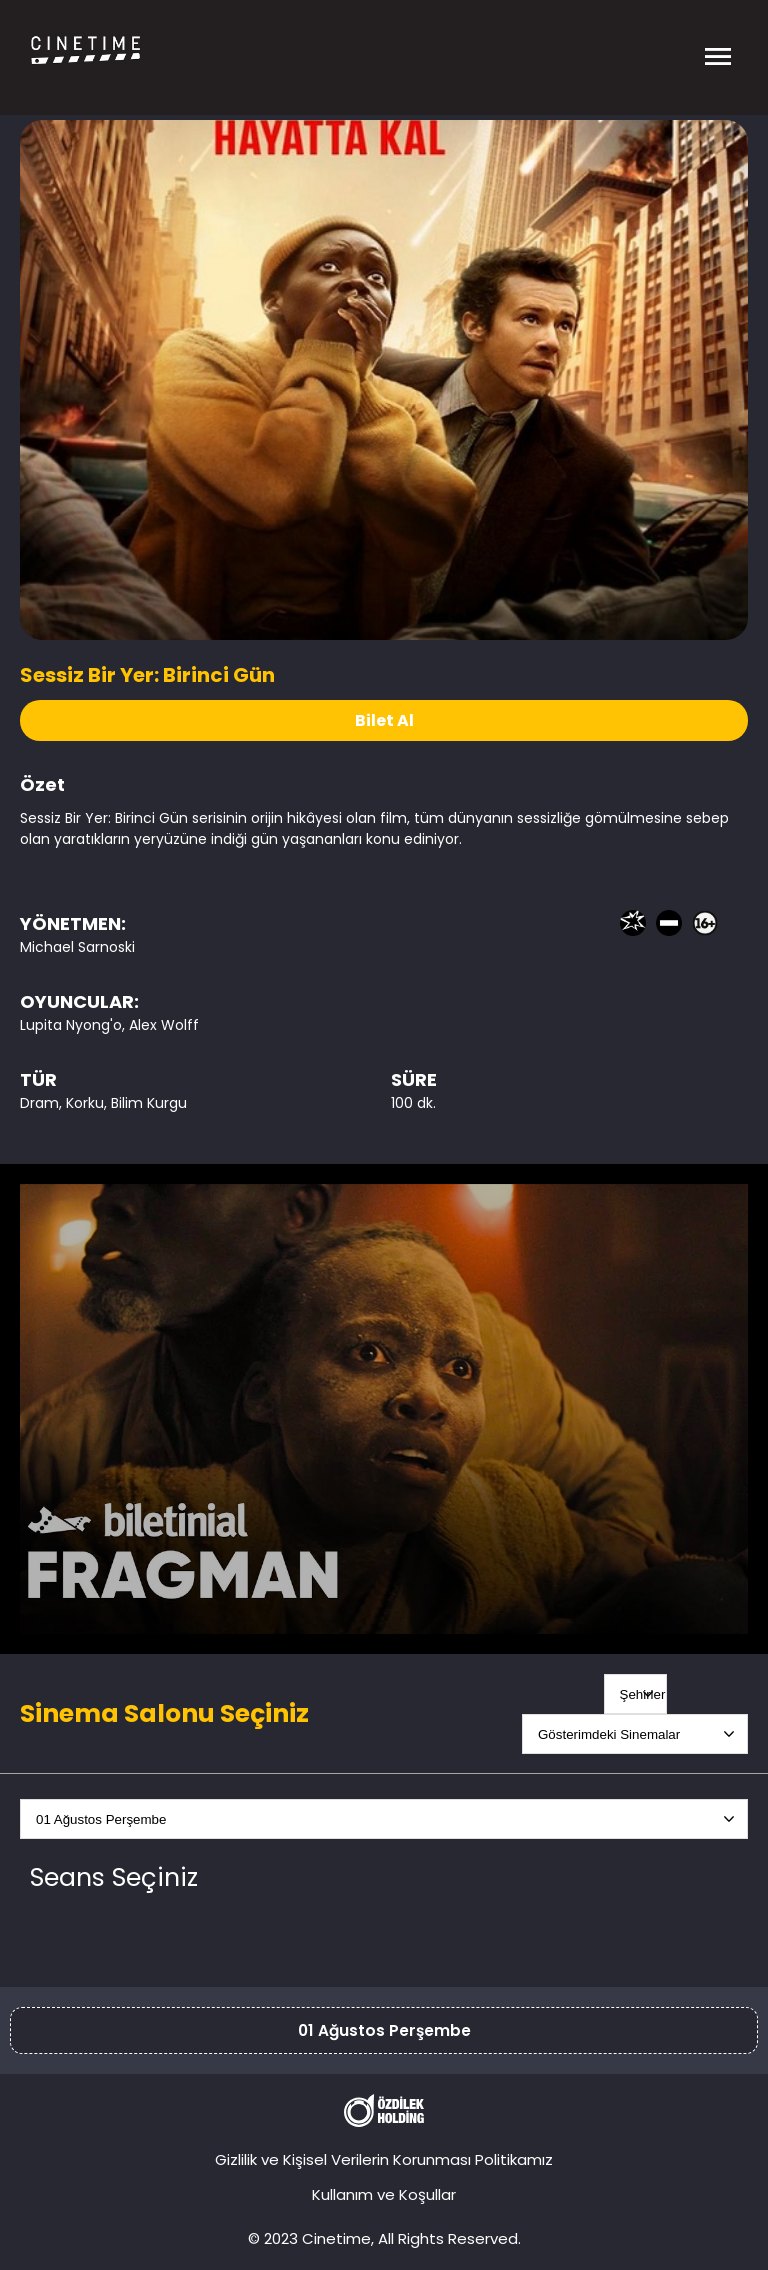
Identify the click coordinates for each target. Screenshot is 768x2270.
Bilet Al (384, 720)
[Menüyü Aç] (718, 50)
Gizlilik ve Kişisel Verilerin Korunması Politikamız (384, 2159)
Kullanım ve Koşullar (384, 2194)
